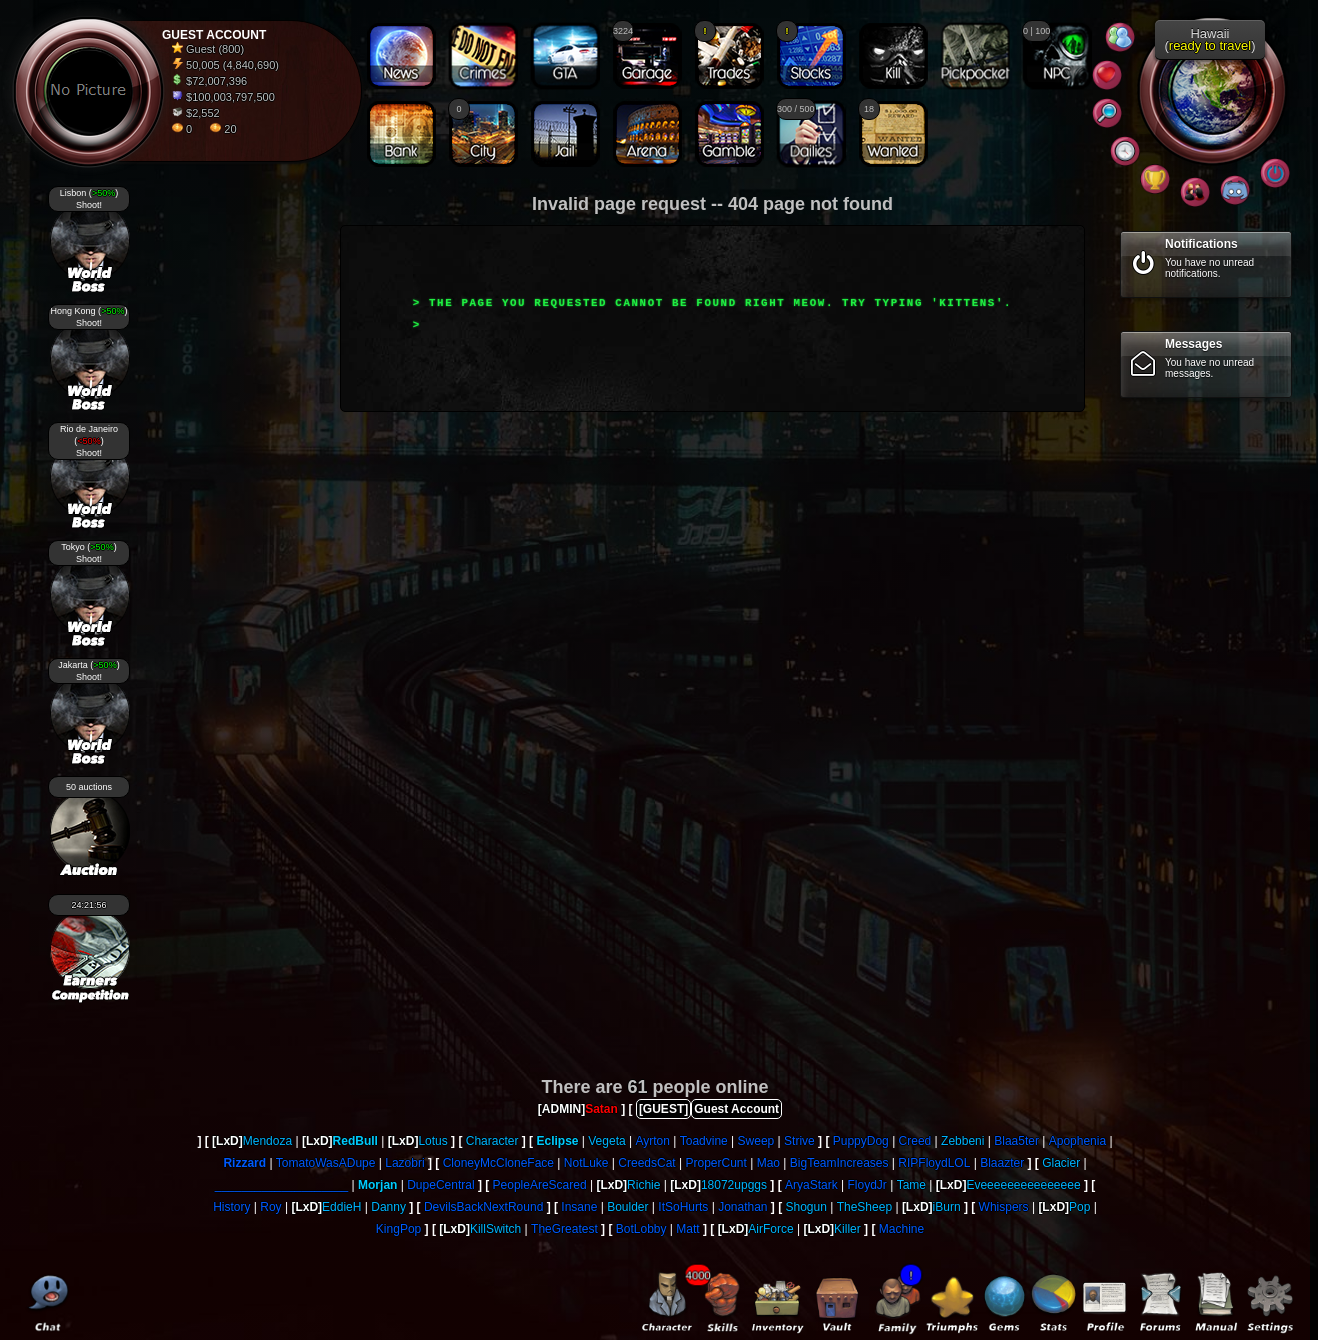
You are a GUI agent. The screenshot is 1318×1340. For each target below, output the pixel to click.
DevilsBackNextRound (483, 1207)
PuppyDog (861, 1141)
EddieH (341, 1207)
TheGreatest (564, 1229)
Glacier (1061, 1163)
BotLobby (641, 1229)
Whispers (1004, 1207)
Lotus (432, 1141)
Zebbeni (962, 1141)
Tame (911, 1185)
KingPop (398, 1229)
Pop (1079, 1207)
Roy (270, 1207)
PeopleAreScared (540, 1185)
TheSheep (864, 1207)
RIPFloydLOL (934, 1163)
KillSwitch (495, 1229)
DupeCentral (440, 1185)
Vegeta (606, 1141)
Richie (643, 1185)
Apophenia (1077, 1141)
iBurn (947, 1207)
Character (492, 1141)
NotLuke (586, 1163)
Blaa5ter (1016, 1141)
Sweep (756, 1141)
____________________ (281, 1185)
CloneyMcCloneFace (498, 1163)
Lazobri (404, 1163)
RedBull (355, 1141)
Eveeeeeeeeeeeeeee (1023, 1185)
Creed (915, 1141)
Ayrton (652, 1141)
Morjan (377, 1185)
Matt (687, 1229)
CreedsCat (646, 1163)
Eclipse (557, 1141)
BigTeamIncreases (839, 1163)
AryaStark (811, 1185)
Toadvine (704, 1141)
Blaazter (1002, 1163)
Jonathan (742, 1207)
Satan (601, 1109)
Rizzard (244, 1163)
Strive (799, 1141)
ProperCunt (715, 1163)
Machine (901, 1229)
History (231, 1207)
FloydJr (866, 1185)
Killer (847, 1229)
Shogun (806, 1207)
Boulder (627, 1207)
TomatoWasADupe (326, 1163)
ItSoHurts (683, 1207)
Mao (768, 1163)
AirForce (770, 1229)
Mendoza (267, 1141)
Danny (388, 1207)
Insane (579, 1207)
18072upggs (734, 1185)
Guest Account (736, 1109)
